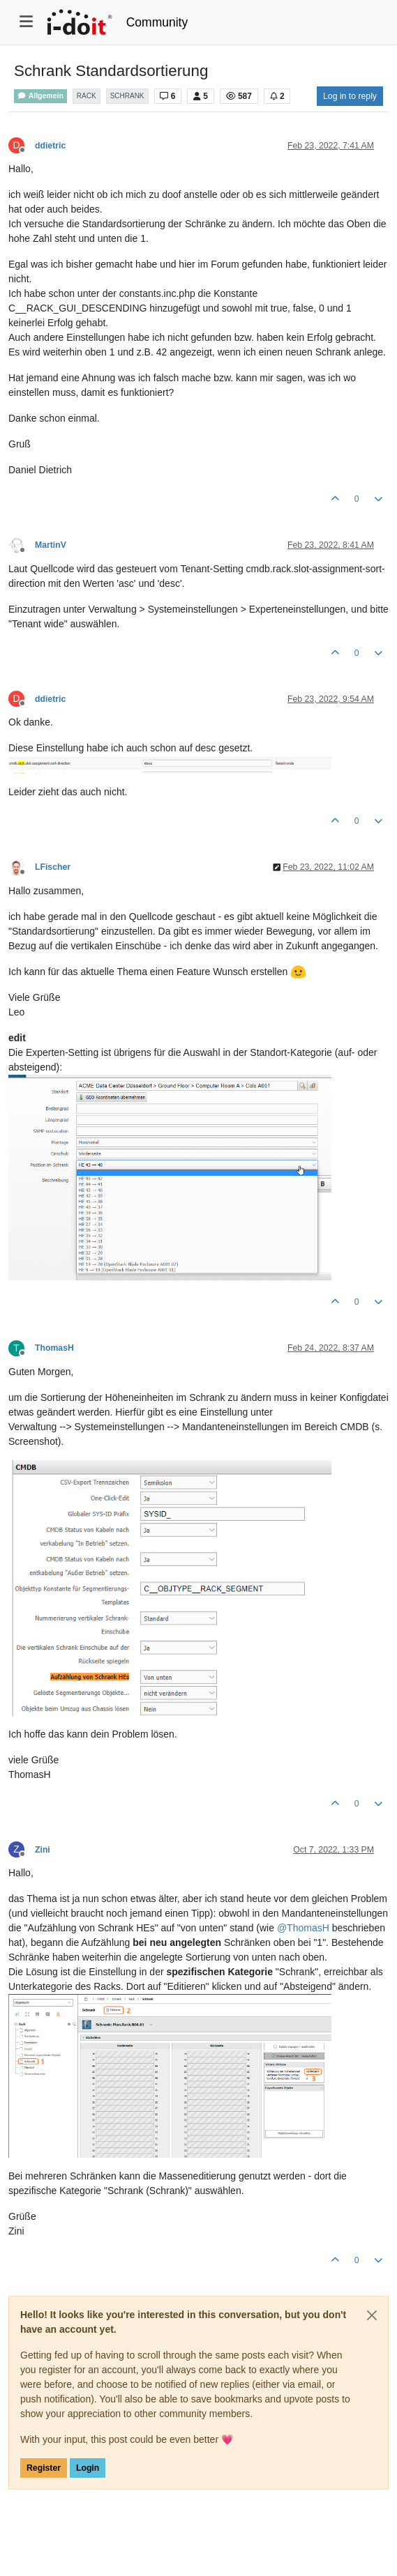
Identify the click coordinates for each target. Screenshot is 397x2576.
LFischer (52, 867)
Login (87, 2468)
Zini (42, 1850)
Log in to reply (350, 96)
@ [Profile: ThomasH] (303, 1927)
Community (157, 22)
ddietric (50, 146)
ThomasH (54, 1348)
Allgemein (40, 95)
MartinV (50, 545)
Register (44, 2468)
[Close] (372, 2315)
